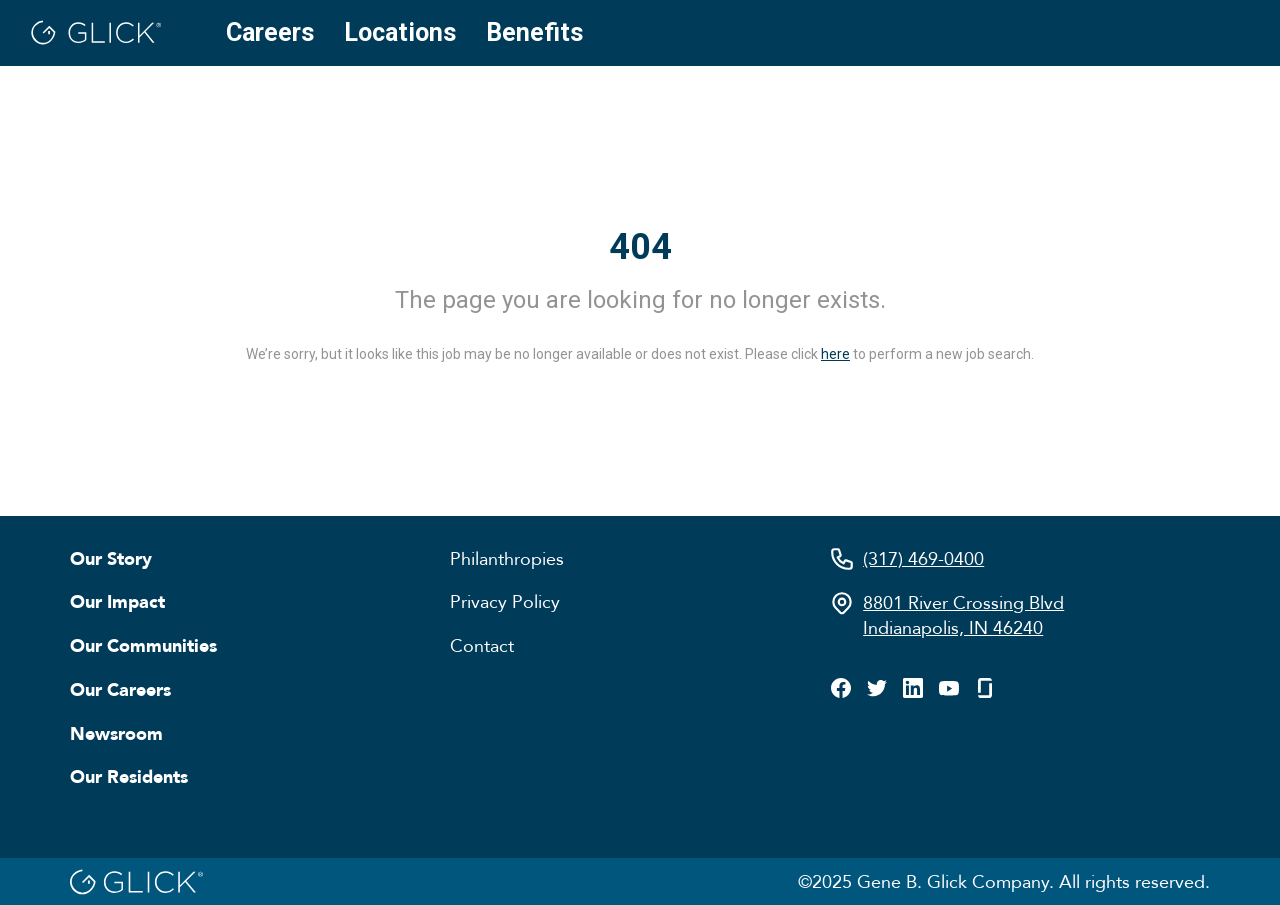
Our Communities (143, 645)
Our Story (111, 558)
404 (640, 247)
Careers (270, 32)
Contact (482, 645)
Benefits (534, 32)
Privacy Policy (505, 601)
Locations (400, 32)
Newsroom (116, 733)
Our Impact (117, 601)
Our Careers (120, 689)
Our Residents (129, 776)
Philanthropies (507, 558)
